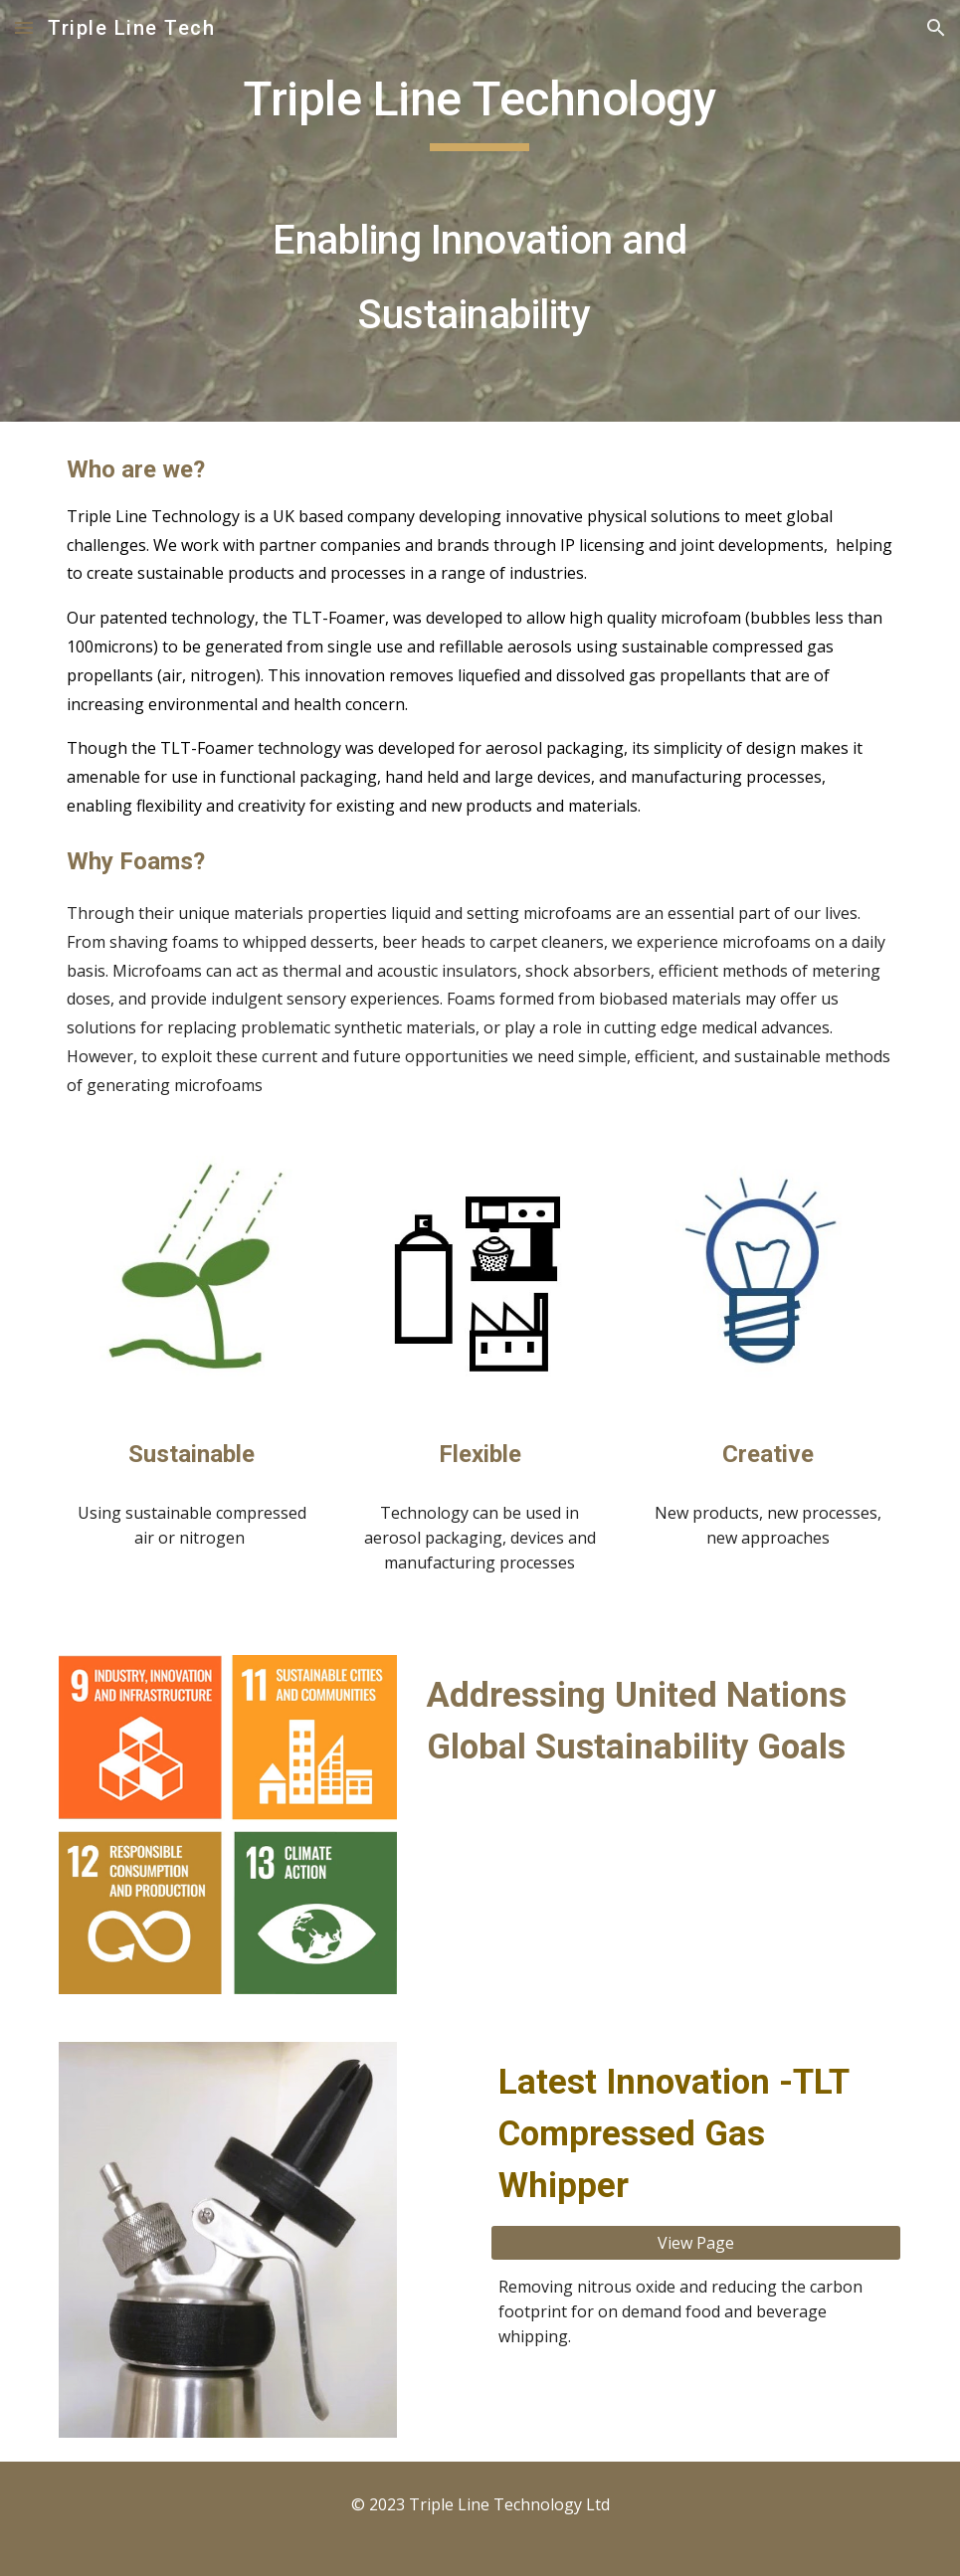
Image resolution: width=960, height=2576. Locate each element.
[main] (480, 211)
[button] (24, 27)
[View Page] (695, 2243)
